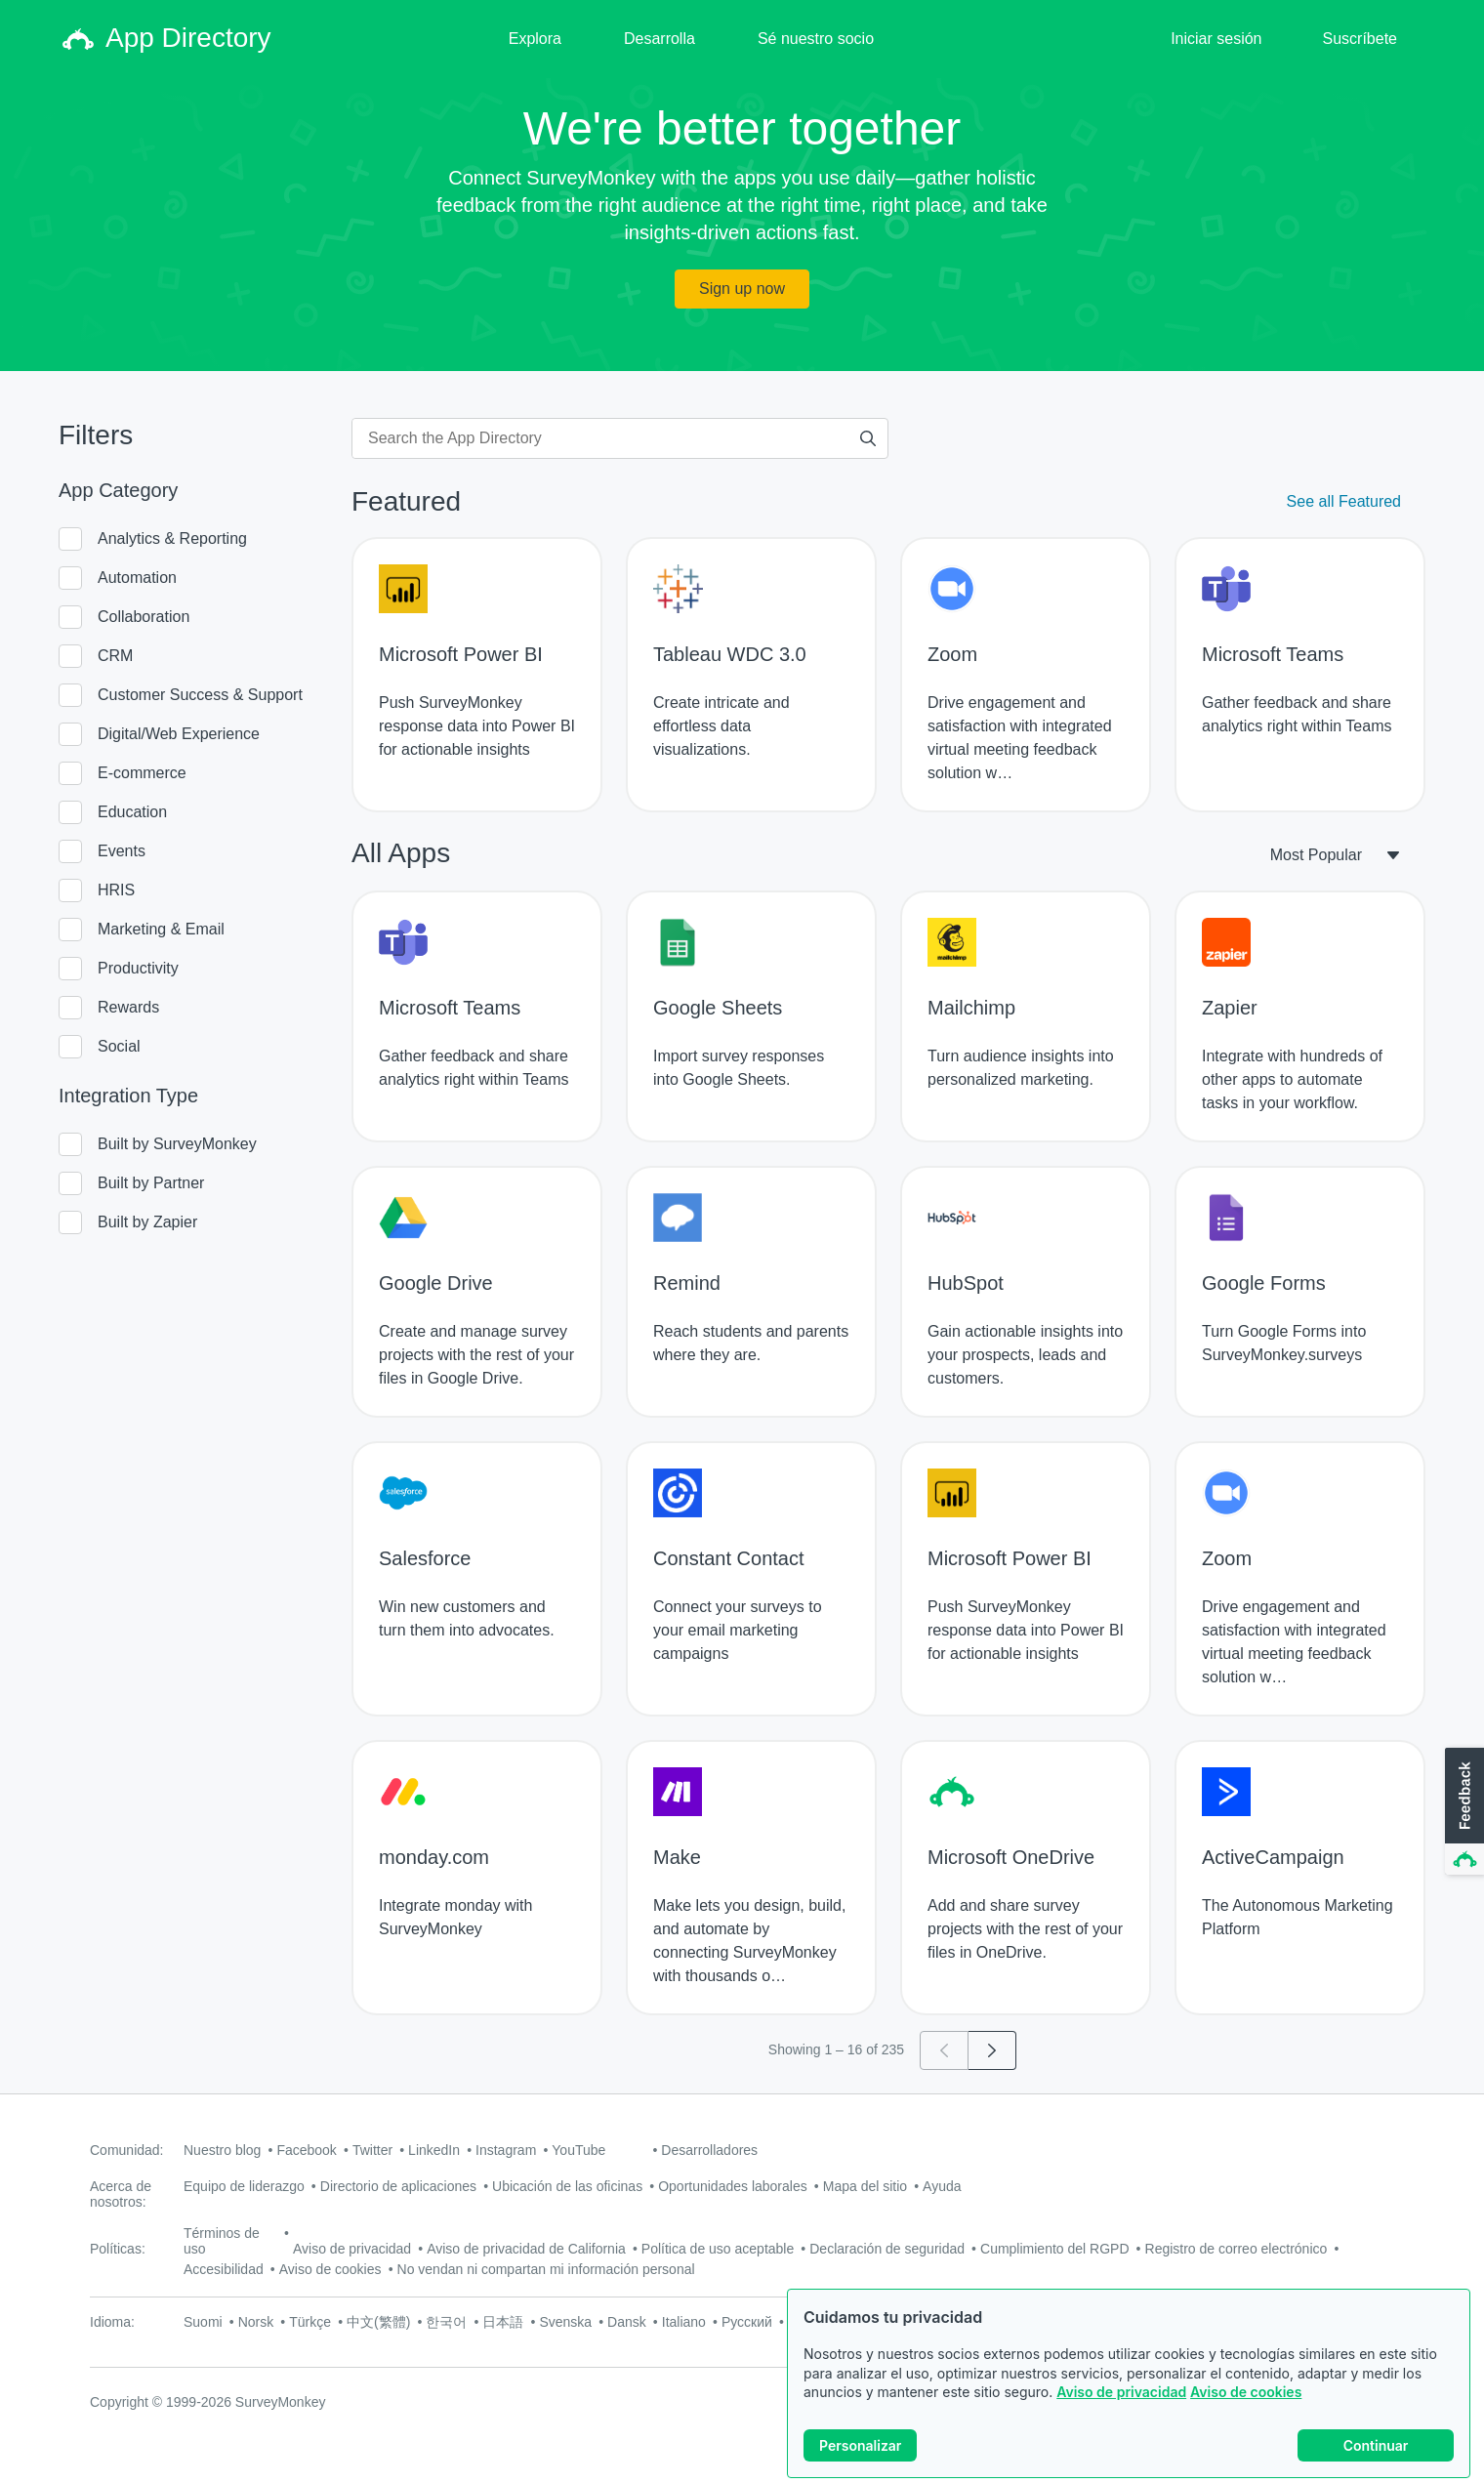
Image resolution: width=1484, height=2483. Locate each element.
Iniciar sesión (1216, 38)
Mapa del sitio (865, 2186)
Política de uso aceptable (717, 2248)
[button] (1462, 1812)
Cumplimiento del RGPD (1055, 2248)
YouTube (578, 2150)
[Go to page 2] (992, 2050)
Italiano (684, 2322)
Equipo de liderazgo (244, 2186)
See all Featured (1344, 501)
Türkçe (310, 2322)
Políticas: (117, 2248)
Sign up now (742, 288)
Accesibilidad (224, 2269)
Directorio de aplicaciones (398, 2186)
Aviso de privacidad (1121, 2409)
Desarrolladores (709, 2150)
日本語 (502, 2322)
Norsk (256, 2322)
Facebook (306, 2150)
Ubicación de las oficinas (567, 2186)
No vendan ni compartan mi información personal (546, 2269)
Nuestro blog (222, 2150)
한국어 (446, 2322)
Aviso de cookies (1245, 2409)
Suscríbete (1360, 38)
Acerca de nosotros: (120, 2194)
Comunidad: (127, 2150)
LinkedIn (434, 2150)
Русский (746, 2322)
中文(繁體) (378, 2322)
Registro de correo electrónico (1236, 2248)
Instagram (505, 2150)
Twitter (372, 2150)
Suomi (203, 2322)
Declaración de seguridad (887, 2248)
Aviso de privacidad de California (526, 2248)
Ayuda (942, 2186)
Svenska (565, 2322)
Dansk (626, 2322)
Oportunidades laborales (732, 2186)
